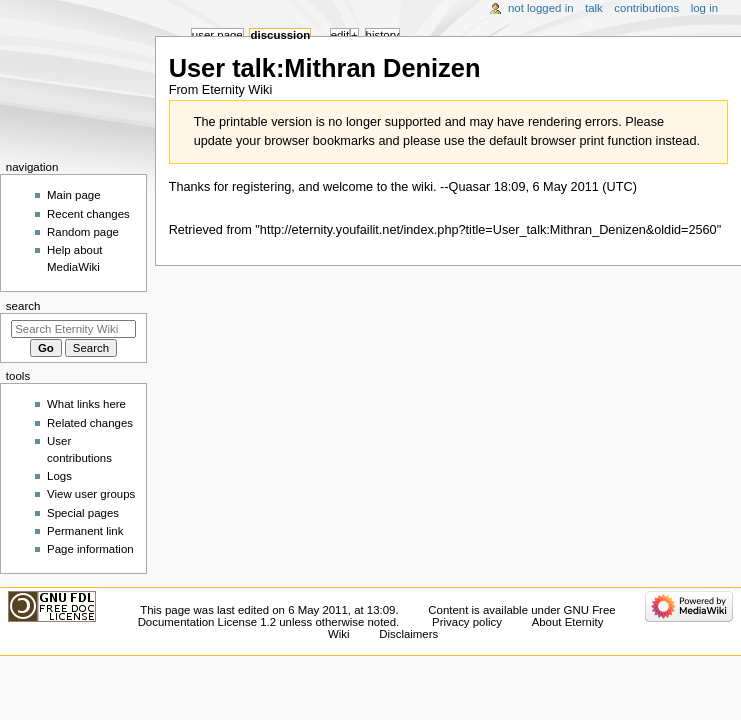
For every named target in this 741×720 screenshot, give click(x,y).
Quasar (470, 187)
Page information (90, 549)
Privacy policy (467, 622)
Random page (83, 232)
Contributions (646, 8)
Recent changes (88, 214)
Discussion (280, 35)
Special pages (83, 513)
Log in (704, 8)
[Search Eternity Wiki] (73, 329)
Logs (59, 476)
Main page (74, 195)
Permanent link (85, 531)
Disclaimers (408, 634)
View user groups (91, 494)
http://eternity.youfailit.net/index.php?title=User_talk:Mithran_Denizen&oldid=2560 (488, 230)
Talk (594, 8)
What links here (86, 404)
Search (23, 306)
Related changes (90, 423)
